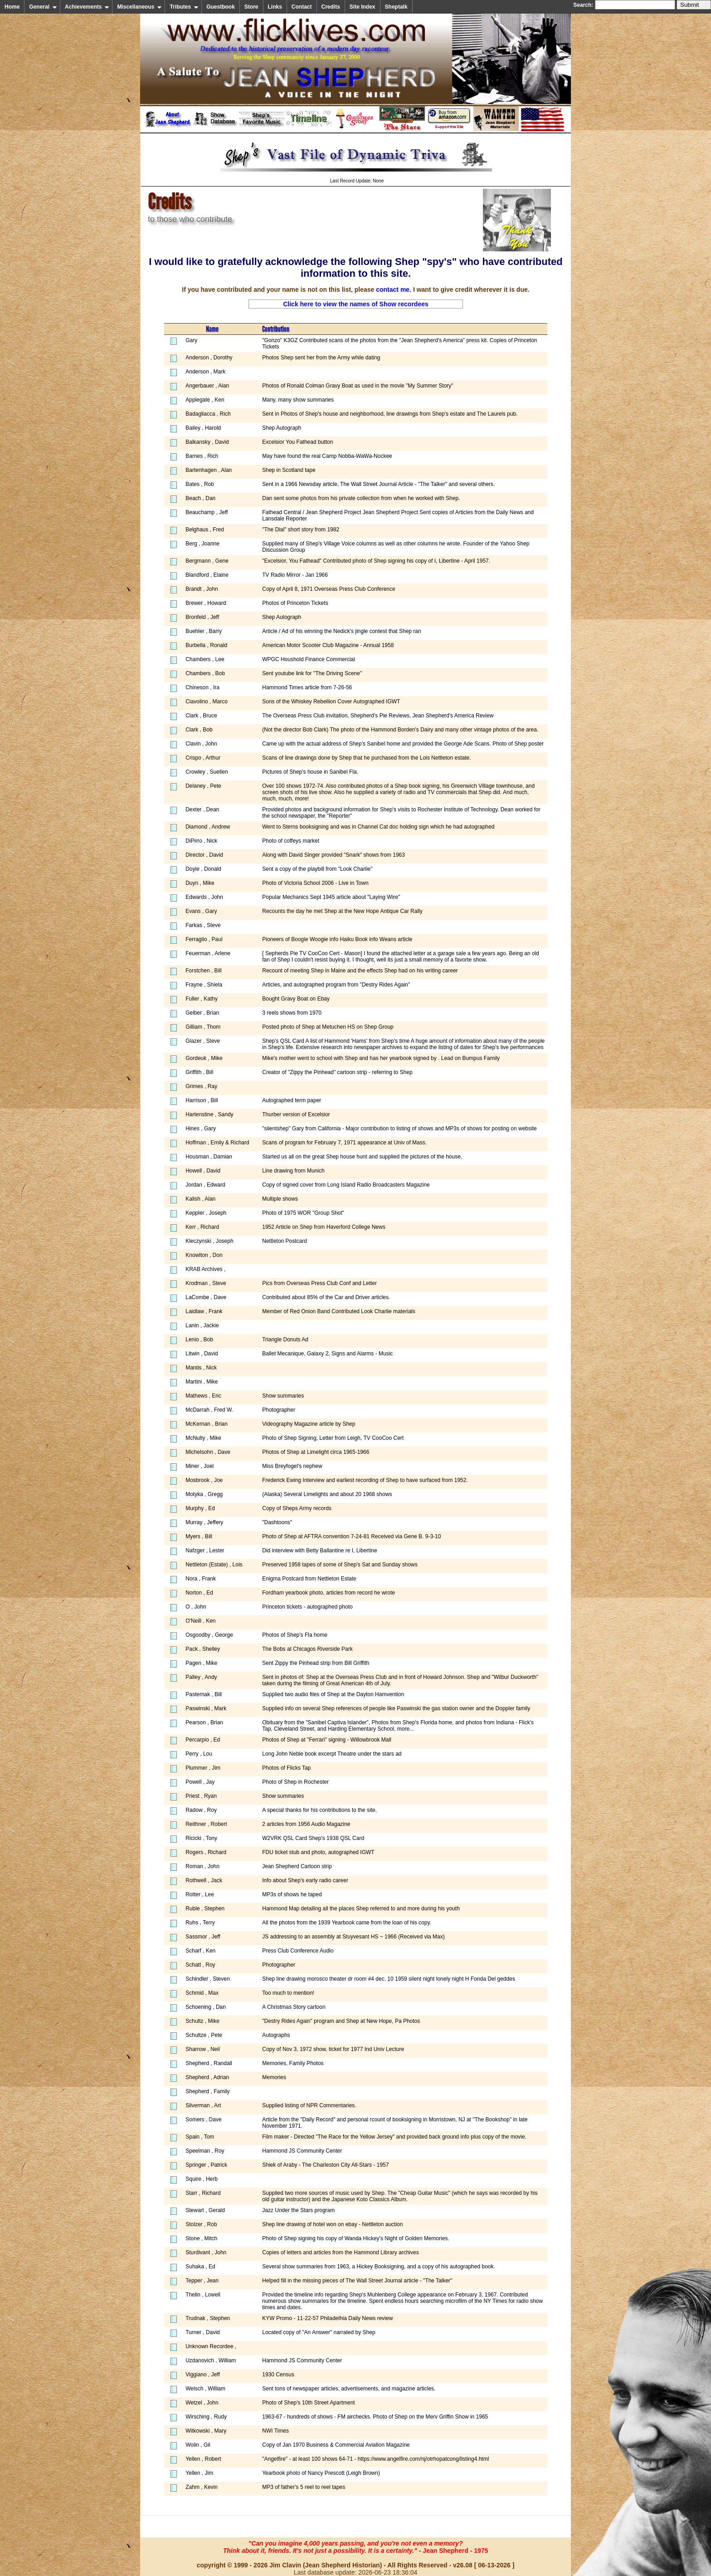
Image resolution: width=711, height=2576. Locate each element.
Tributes (184, 7)
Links (275, 7)
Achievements (87, 7)
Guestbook (220, 7)
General (43, 7)
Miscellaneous (139, 7)
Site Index (362, 7)
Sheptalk (396, 7)
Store (251, 7)
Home (12, 7)
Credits (330, 7)
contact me (392, 289)
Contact (302, 7)
